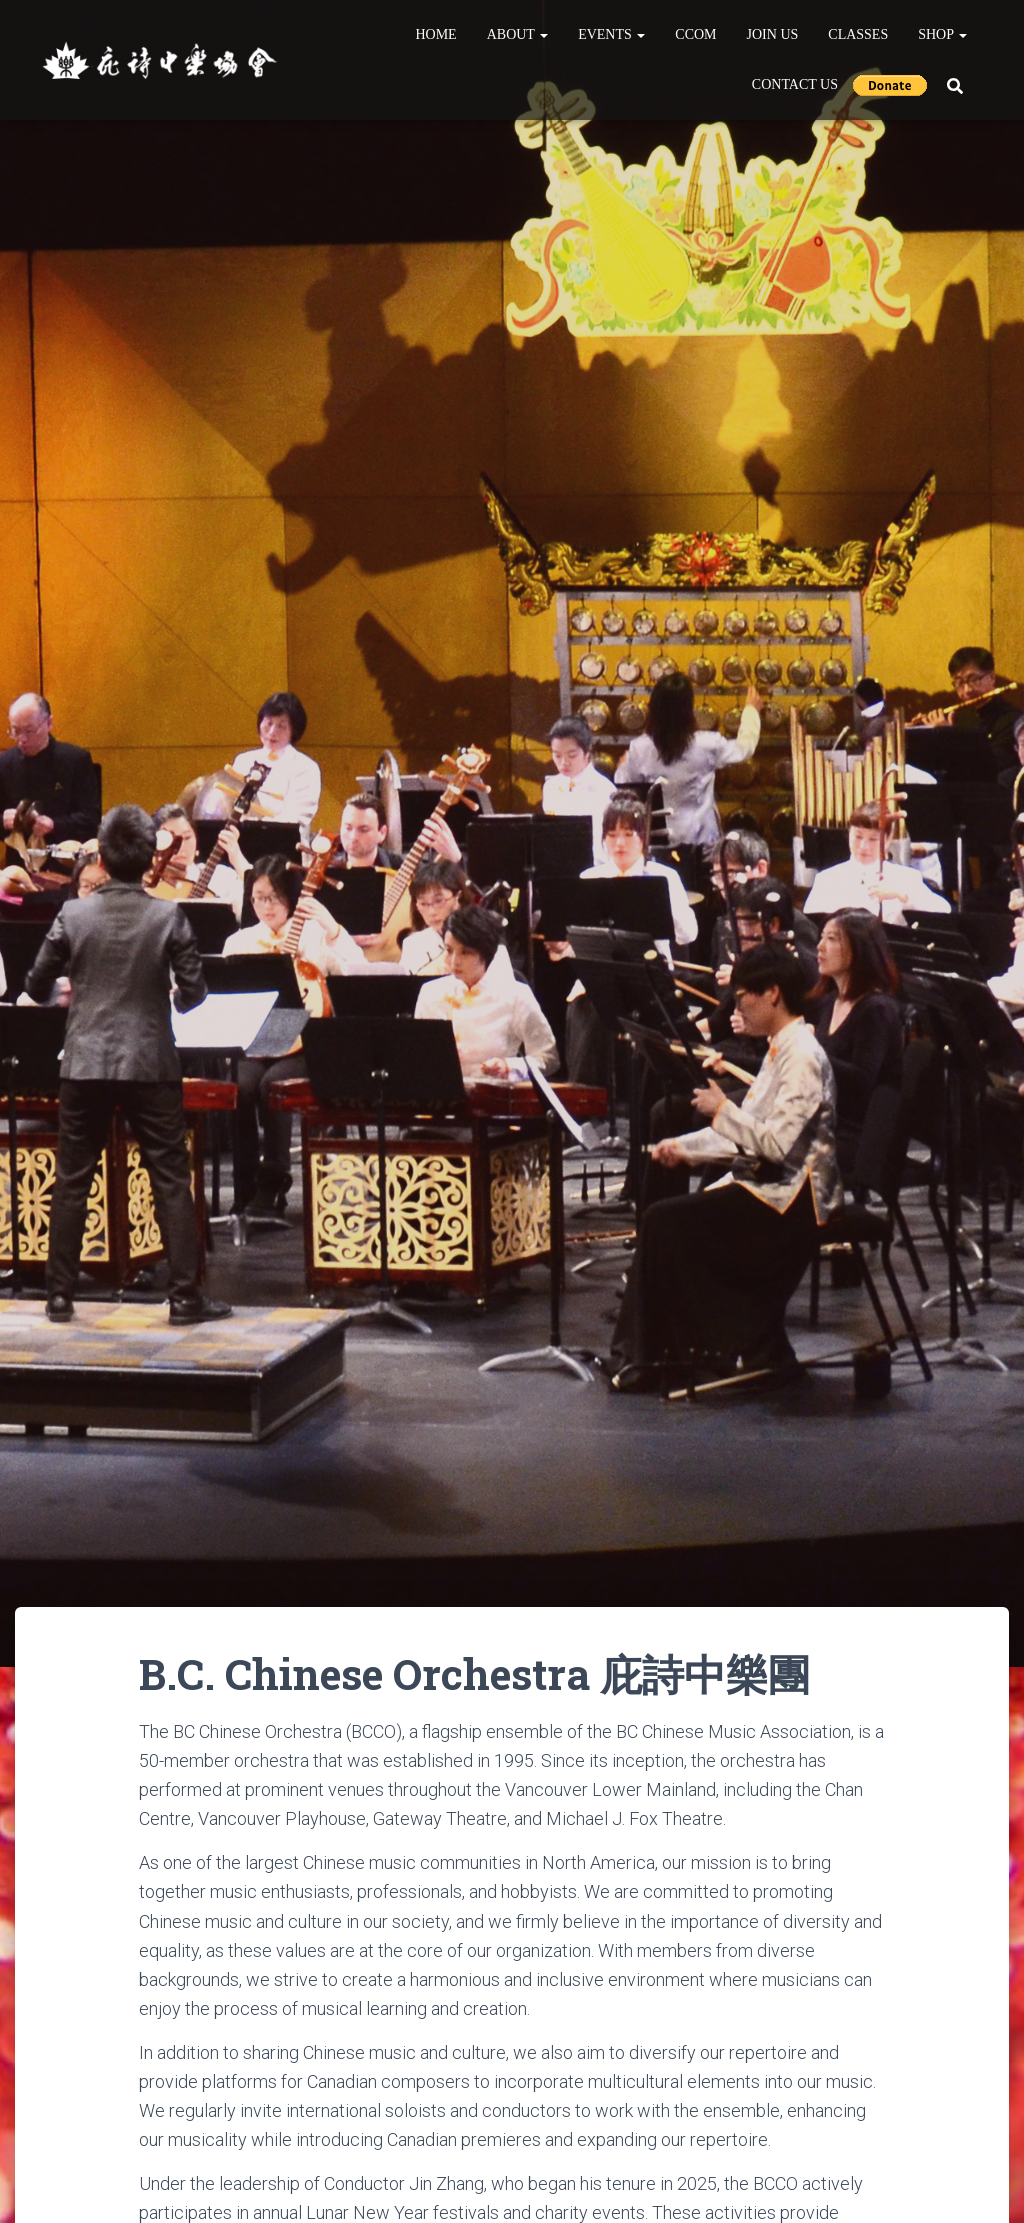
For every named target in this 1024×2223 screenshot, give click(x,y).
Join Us (773, 34)
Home (435, 34)
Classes (858, 34)
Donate (890, 85)
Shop (942, 34)
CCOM (695, 34)
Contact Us (795, 84)
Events (611, 34)
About (517, 34)
